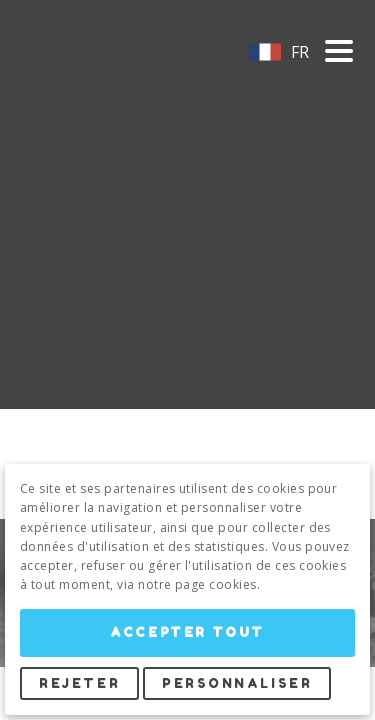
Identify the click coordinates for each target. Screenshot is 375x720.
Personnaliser (237, 683)
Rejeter (79, 683)
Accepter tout (187, 632)
